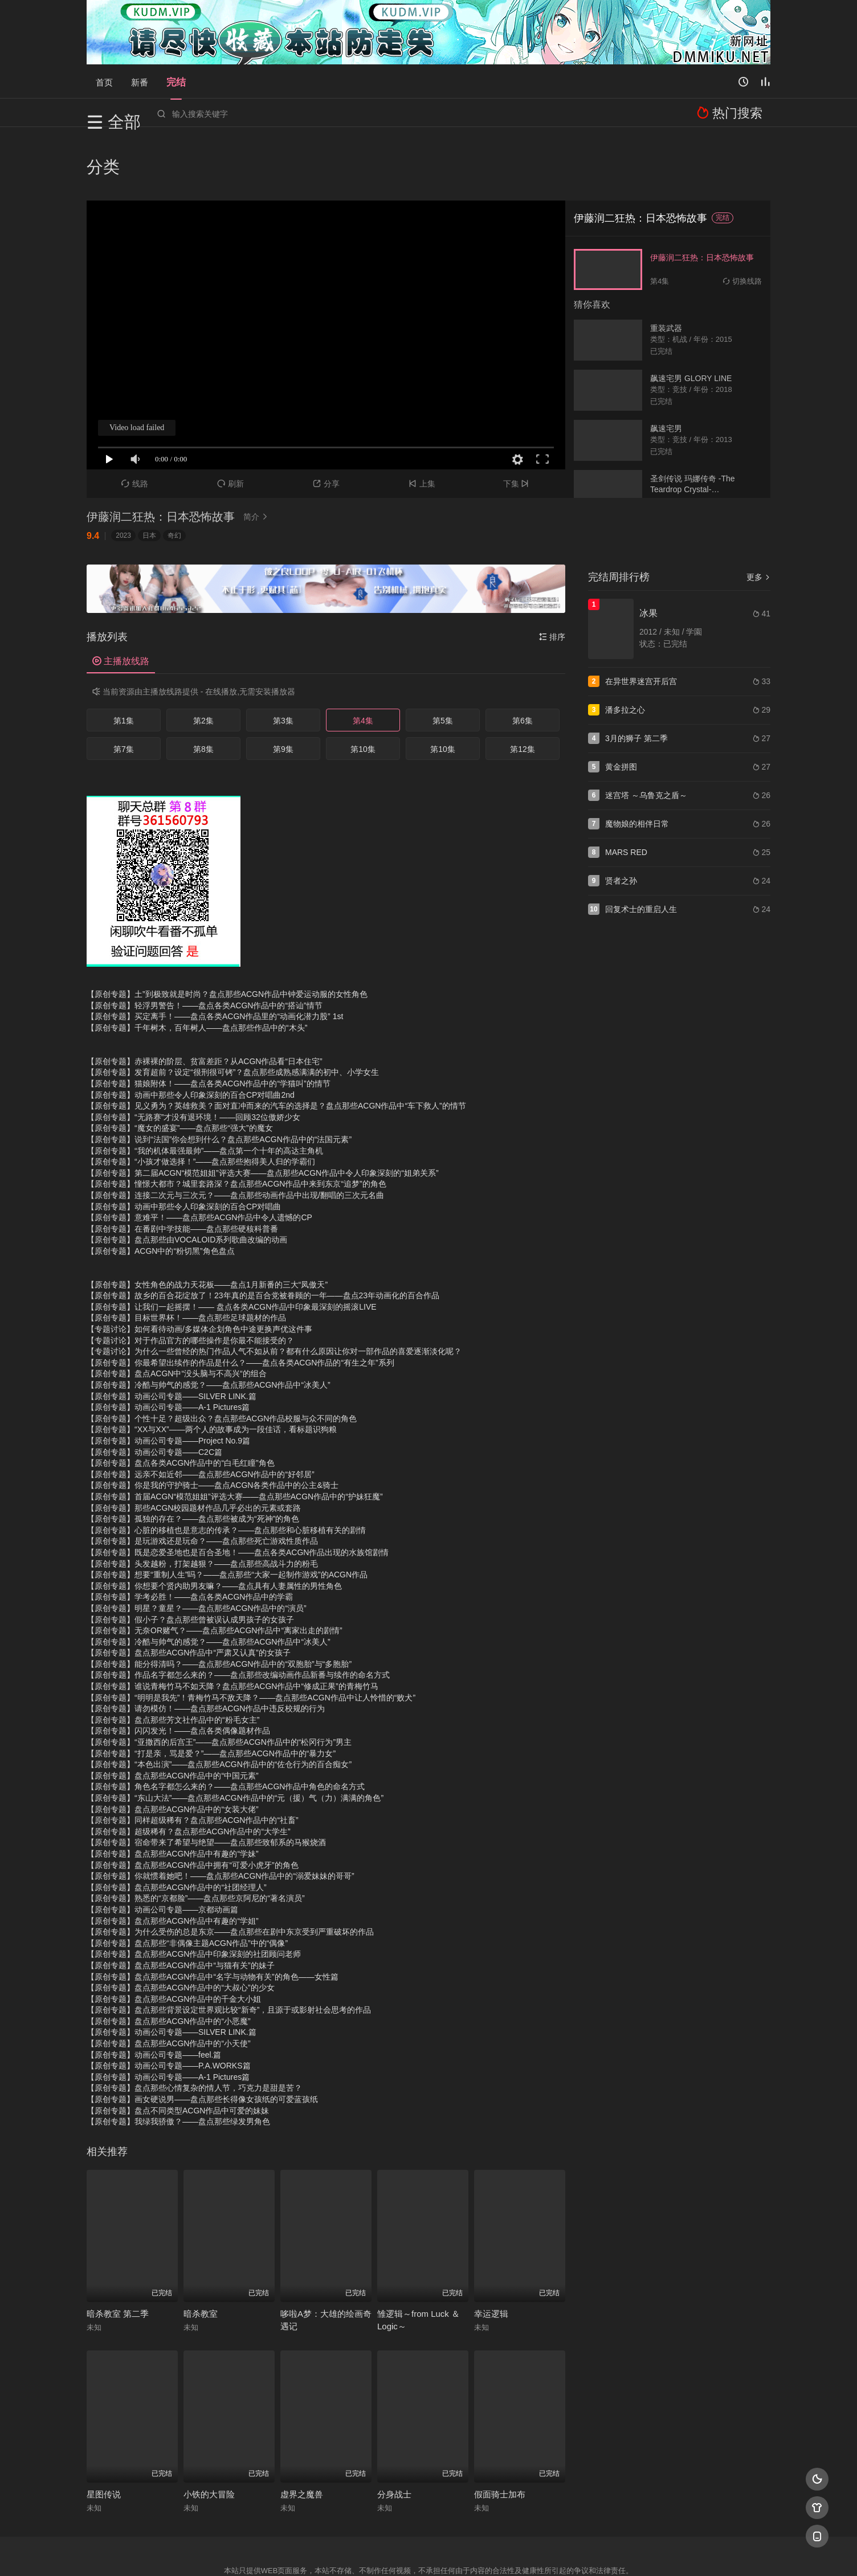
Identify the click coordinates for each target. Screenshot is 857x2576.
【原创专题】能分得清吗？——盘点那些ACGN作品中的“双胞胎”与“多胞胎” (219, 1601)
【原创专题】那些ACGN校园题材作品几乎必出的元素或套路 (194, 1445)
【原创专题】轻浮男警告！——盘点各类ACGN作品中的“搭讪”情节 (205, 943)
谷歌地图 (521, 2553)
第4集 (363, 658)
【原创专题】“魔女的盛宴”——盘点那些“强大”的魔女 (180, 1065)
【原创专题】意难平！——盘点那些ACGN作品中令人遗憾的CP (199, 1155)
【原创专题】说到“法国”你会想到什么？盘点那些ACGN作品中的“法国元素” (219, 1077)
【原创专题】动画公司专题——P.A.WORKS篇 (169, 2003)
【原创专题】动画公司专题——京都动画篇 (162, 1847)
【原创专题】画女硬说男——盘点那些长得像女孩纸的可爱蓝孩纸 (202, 2037)
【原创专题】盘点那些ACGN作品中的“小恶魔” (169, 1959)
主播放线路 (120, 599)
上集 (422, 421)
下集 (517, 421)
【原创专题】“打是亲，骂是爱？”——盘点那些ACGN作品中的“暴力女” (211, 1690)
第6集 (522, 658)
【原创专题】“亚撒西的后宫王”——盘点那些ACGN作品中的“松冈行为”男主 (219, 1679)
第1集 (123, 658)
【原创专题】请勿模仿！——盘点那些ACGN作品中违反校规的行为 (206, 1646)
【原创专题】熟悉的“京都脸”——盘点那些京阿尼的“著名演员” (196, 1836)
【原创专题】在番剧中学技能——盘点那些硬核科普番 (182, 1166)
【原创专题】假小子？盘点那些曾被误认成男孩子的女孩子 (190, 1556)
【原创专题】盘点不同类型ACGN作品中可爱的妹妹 (178, 2047)
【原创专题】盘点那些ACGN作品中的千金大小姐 (174, 1936)
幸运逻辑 (491, 2251)
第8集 (203, 687)
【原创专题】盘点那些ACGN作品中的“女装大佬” (173, 1746)
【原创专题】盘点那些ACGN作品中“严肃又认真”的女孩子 (189, 1590)
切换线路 (742, 218)
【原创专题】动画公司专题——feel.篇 (154, 1992)
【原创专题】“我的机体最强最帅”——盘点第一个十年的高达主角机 (205, 1088)
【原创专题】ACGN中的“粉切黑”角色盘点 (161, 1188)
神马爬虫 (383, 2553)
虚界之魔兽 (301, 2432)
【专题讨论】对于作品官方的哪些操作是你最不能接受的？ (190, 1277)
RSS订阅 (290, 2553)
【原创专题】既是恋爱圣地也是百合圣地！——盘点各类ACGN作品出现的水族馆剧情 (238, 1490)
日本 (149, 473)
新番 (139, 81)
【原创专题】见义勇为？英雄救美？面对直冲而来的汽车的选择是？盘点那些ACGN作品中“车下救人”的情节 (276, 1043)
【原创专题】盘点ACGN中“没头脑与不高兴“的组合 (177, 1311)
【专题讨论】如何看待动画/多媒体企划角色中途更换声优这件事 (199, 1266)
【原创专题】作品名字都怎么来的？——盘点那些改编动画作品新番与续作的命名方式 (238, 1612)
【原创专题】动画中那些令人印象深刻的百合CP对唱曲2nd (191, 1032)
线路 (134, 421)
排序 (552, 574)
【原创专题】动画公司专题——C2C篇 (154, 1389)
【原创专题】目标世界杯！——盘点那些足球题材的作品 (186, 1255)
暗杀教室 (200, 2251)
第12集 (522, 687)
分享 (326, 421)
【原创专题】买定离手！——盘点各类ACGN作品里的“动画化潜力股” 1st (215, 954)
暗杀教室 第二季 (118, 2251)
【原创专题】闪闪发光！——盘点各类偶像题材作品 (178, 1668)
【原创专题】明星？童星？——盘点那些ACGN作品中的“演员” (197, 1546)
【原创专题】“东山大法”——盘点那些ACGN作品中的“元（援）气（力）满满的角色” (235, 1735)
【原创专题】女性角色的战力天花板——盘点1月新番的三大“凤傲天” (207, 1221)
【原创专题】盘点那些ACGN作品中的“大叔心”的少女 (181, 1925)
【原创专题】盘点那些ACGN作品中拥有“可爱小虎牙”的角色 (193, 1802)
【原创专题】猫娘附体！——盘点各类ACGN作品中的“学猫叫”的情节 (208, 1021)
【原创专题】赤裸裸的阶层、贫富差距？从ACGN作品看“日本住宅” (205, 999)
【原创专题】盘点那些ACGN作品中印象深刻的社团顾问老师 (194, 1891)
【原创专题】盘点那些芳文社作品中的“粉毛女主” (173, 1657)
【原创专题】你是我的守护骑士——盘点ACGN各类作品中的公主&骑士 (212, 1423)
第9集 (283, 687)
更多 (758, 515)
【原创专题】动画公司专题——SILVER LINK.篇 (171, 1333)
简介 (257, 454)
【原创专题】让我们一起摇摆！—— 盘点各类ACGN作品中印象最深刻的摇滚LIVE (232, 1244)
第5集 (442, 658)
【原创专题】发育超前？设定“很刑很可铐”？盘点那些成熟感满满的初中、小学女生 (233, 1010)
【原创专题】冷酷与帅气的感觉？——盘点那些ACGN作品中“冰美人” (208, 1322)
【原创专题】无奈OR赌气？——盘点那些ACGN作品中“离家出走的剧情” (214, 1568)
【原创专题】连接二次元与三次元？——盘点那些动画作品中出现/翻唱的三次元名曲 (235, 1133)
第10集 (363, 687)
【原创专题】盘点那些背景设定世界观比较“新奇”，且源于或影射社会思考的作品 (229, 1947)
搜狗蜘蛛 (428, 2553)
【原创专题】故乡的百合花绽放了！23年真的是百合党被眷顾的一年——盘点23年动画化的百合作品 (263, 1233)
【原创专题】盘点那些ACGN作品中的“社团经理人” (177, 1824)
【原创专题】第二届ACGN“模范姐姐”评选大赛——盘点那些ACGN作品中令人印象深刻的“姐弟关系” (263, 1110)
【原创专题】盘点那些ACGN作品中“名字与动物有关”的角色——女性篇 (212, 1914)
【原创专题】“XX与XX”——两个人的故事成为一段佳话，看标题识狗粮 (212, 1367)
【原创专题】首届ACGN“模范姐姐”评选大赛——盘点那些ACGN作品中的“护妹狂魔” (235, 1434)
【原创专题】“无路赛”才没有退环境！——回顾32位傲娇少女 (193, 1055)
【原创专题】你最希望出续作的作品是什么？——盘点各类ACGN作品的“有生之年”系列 (240, 1300)
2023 (123, 473)
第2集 (203, 658)
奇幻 (174, 473)
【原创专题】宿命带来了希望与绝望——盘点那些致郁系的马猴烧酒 (206, 1780)
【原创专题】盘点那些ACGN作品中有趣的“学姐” (173, 1858)
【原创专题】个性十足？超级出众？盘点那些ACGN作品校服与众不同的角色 (222, 1356)
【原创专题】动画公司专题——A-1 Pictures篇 (168, 1345)
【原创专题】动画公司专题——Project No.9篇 (168, 1378)
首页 (104, 81)
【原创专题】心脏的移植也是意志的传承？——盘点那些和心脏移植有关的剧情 (226, 1467)
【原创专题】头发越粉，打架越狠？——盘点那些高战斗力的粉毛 (202, 1501)
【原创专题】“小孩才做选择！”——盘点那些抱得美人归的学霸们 (201, 1099)
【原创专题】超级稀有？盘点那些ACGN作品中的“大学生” (189, 1769)
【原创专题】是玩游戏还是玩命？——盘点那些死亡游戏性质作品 (202, 1478)
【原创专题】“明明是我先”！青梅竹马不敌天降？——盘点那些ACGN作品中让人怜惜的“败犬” (251, 1634)
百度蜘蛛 (337, 2553)
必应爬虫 (567, 2553)
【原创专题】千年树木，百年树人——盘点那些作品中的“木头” (197, 965)
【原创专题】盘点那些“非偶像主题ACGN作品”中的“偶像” (187, 1880)
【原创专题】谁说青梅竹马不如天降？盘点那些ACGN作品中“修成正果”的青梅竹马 (232, 1624)
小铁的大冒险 (209, 2432)
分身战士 (394, 2432)
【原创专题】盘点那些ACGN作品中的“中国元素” (173, 1713)
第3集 (283, 658)
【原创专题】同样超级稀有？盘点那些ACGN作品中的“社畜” (193, 1758)
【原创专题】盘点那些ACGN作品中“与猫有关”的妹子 (181, 1903)
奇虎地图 (474, 2553)
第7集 (123, 687)
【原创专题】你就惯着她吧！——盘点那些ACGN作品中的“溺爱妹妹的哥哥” (220, 1813)
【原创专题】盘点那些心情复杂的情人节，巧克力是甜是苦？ (194, 2025)
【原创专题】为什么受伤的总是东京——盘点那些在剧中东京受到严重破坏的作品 (230, 1869)
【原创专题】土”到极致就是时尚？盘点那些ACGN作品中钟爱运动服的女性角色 (227, 932)
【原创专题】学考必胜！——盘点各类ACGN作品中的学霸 (190, 1534)
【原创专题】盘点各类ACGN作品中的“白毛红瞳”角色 (181, 1400)
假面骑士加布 (499, 2432)
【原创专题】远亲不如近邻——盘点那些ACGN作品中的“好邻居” (201, 1412)
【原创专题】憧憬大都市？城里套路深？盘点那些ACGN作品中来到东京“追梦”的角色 (236, 1121)
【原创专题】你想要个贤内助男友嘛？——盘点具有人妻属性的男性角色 (214, 1523)
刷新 (230, 421)
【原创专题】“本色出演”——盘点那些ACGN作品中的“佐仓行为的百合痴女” (219, 1702)
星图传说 (104, 2432)
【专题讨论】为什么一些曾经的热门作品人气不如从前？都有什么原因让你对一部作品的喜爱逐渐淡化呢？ (274, 1289)
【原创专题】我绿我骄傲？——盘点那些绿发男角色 (178, 2059)
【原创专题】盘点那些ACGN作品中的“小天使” (169, 1981)
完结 (176, 81)
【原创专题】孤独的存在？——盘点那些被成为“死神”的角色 (193, 1456)
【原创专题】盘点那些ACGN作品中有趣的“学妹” (173, 1791)
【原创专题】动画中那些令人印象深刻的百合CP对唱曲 (184, 1143)
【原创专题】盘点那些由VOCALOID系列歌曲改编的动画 (187, 1177)
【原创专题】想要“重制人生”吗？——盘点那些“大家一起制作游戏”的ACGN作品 (227, 1512)
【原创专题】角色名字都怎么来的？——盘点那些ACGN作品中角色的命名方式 (226, 1724)
